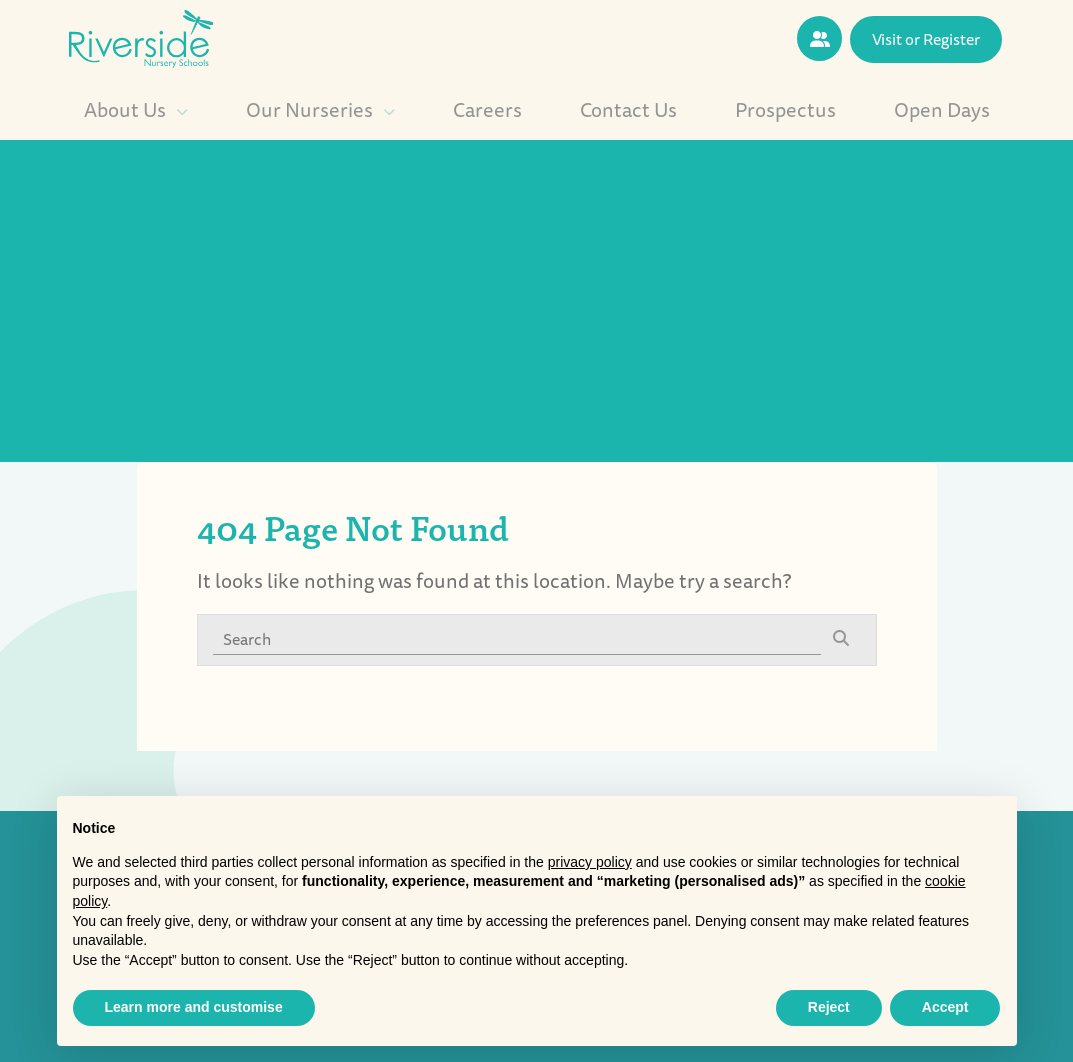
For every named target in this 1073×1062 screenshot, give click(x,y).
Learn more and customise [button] (194, 1007)
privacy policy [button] (590, 862)
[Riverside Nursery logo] (141, 36)
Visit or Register (926, 39)
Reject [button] (829, 1007)
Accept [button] (945, 1007)
